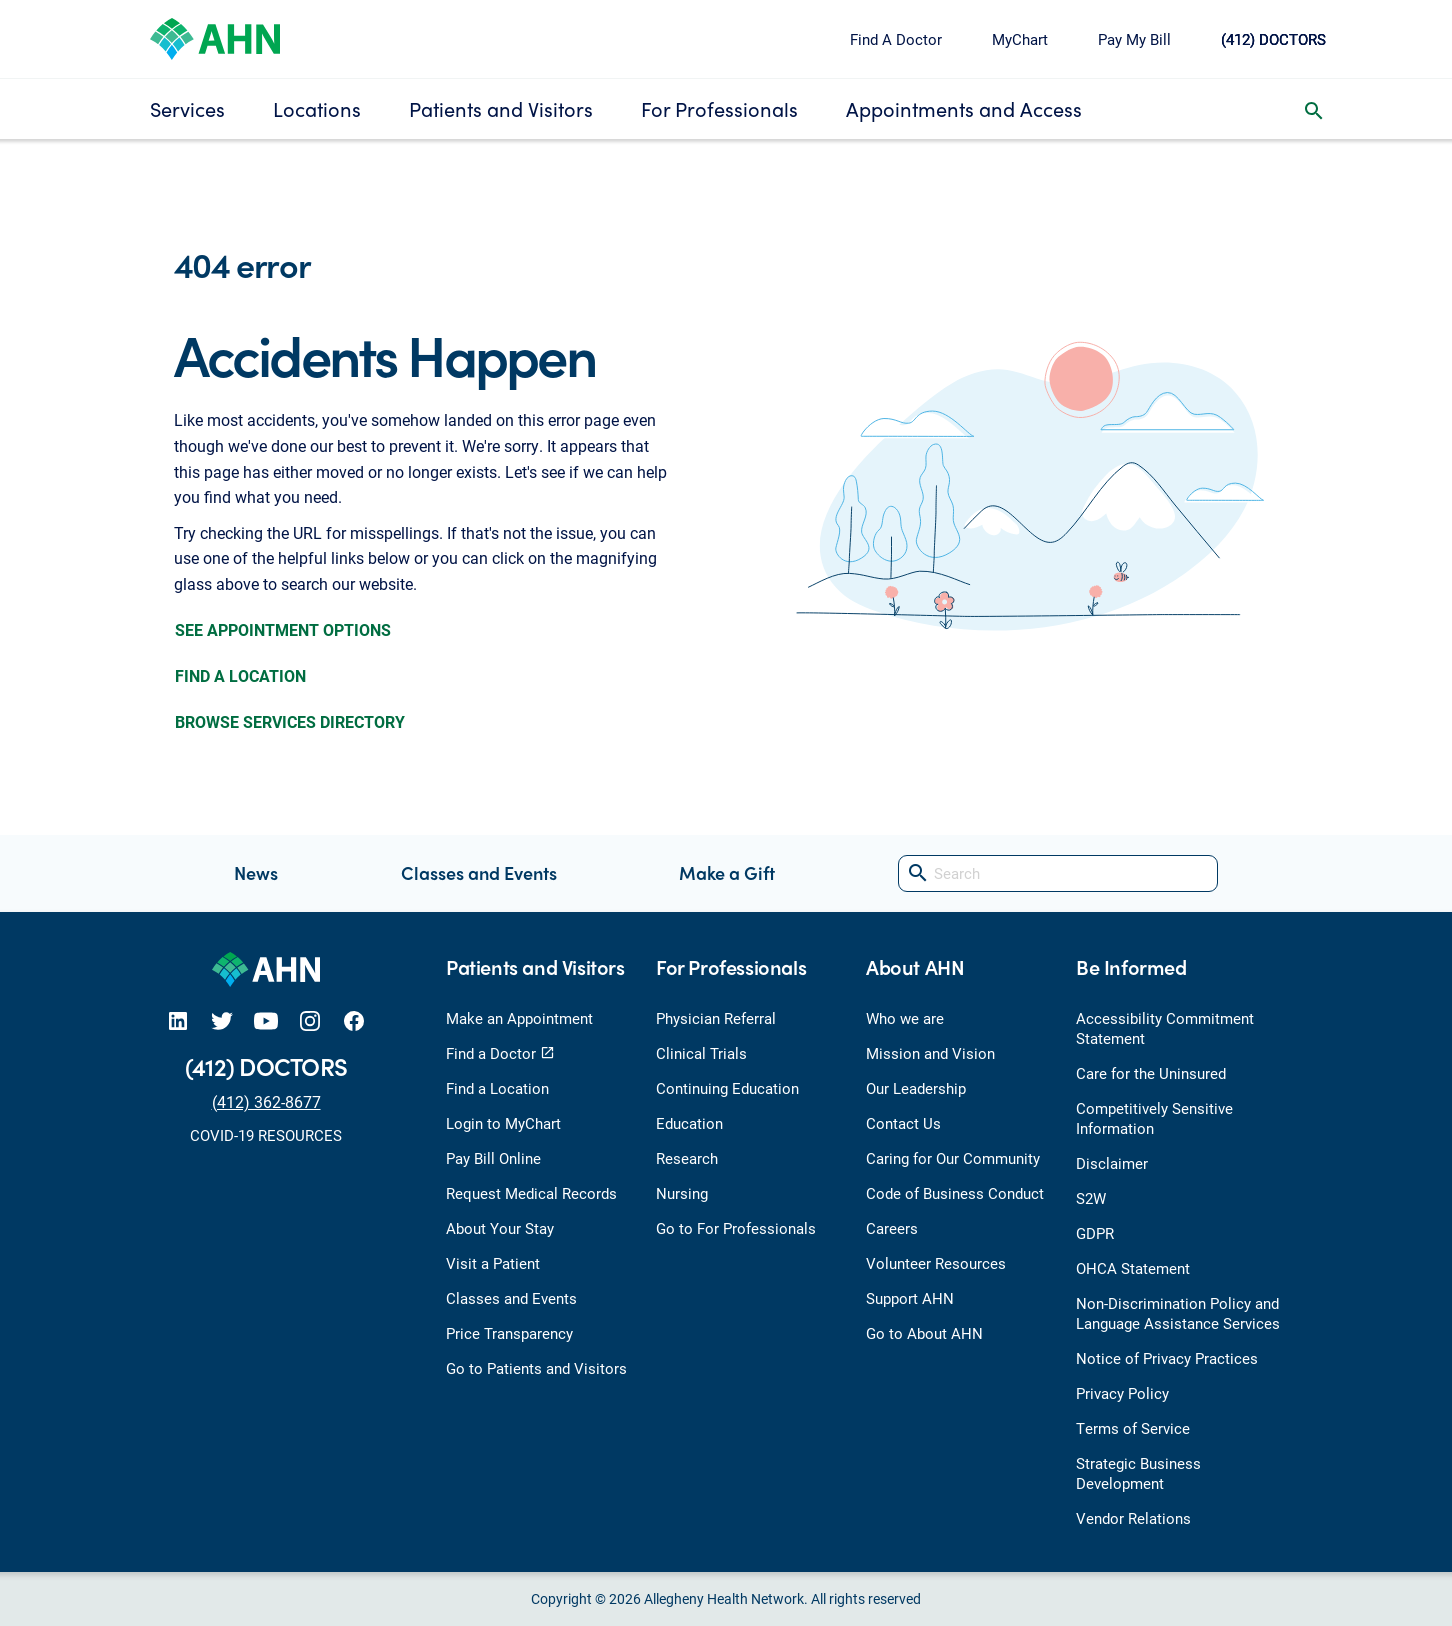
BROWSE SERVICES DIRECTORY (290, 721)
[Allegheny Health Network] (215, 36)
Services (187, 108)
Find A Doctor (896, 39)
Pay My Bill (1134, 39)
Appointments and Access (964, 108)
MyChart (1020, 39)
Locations (317, 108)
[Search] (1058, 873)
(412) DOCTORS (1273, 39)
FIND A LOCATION (240, 675)
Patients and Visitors (501, 108)
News (256, 872)
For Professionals (719, 108)
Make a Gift (727, 872)
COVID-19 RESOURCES (266, 1135)
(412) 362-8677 (266, 1101)
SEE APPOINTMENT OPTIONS (283, 629)
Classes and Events (479, 872)
